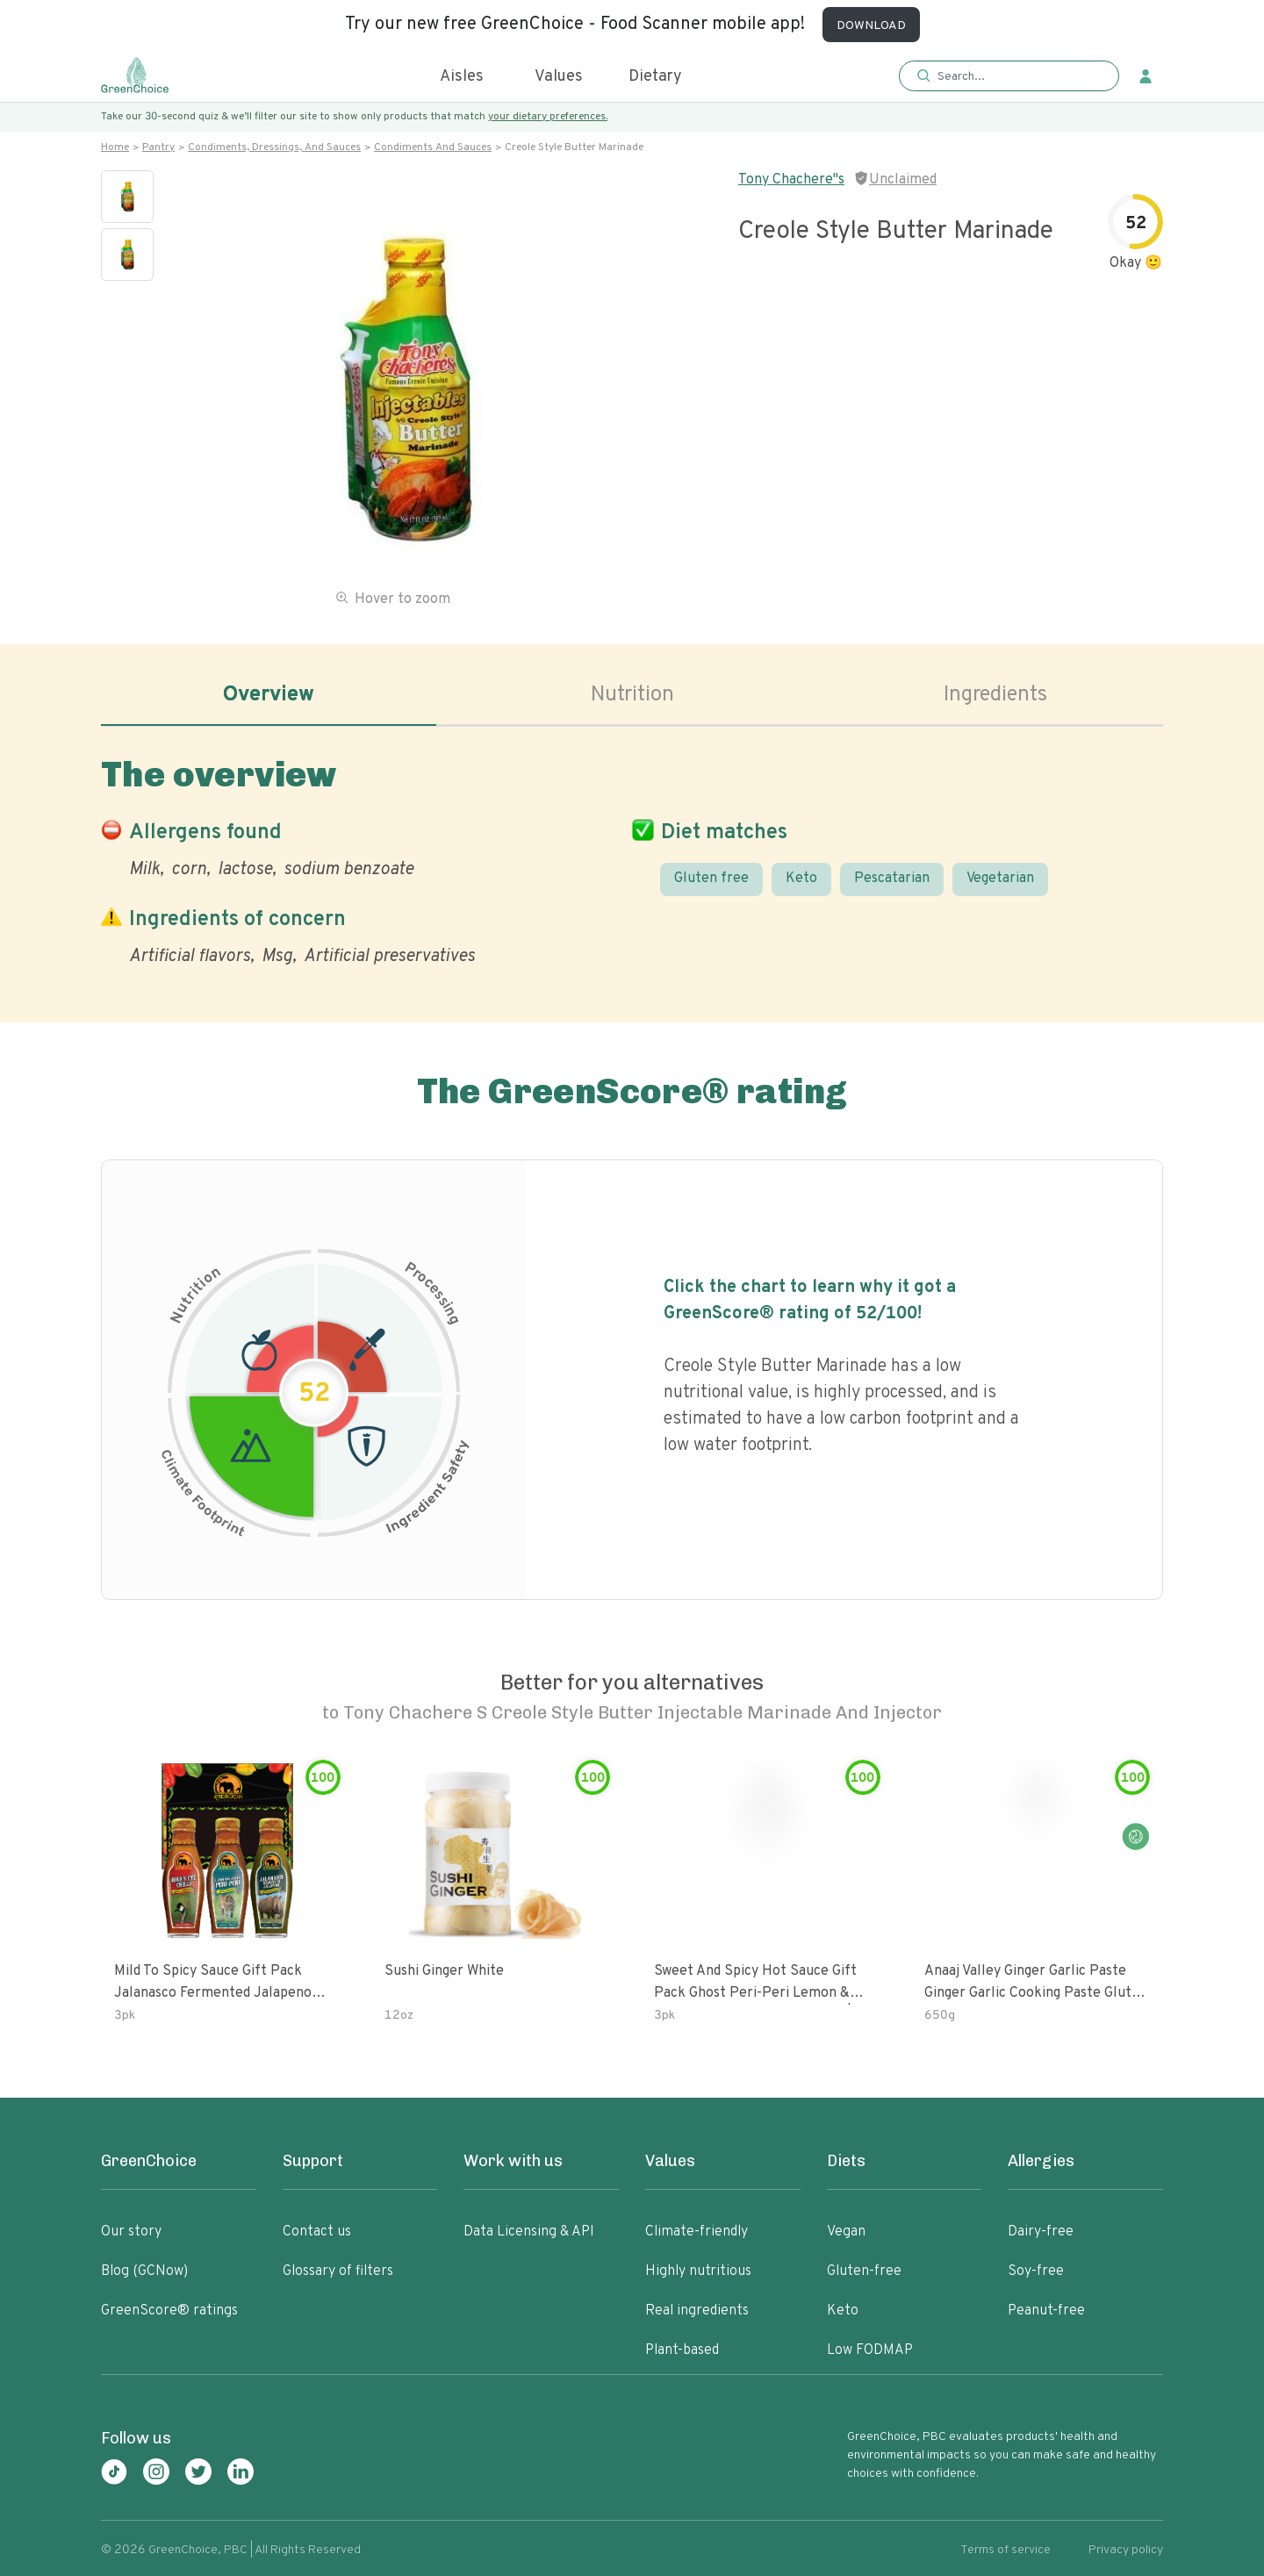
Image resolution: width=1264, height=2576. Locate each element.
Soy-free (1036, 2271)
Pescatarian (892, 878)
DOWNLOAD (871, 25)
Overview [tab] (268, 695)
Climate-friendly (696, 2232)
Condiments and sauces (433, 147)
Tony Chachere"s (791, 180)
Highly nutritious (698, 2271)
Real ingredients (697, 2311)
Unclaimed (903, 180)
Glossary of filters (338, 2271)
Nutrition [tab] (632, 695)
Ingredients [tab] (995, 695)
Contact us (317, 2232)
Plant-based (682, 2350)
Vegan (846, 2232)
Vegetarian (1000, 878)
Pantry (158, 147)
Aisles (462, 77)
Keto (801, 878)
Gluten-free (864, 2271)
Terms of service (1005, 2550)
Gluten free (711, 878)
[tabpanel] (632, 857)
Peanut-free (1046, 2311)
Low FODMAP (870, 2350)
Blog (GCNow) (144, 2271)
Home (115, 147)
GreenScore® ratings (169, 2311)
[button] (1009, 76)
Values (559, 77)
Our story (131, 2232)
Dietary (655, 77)
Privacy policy (1125, 2550)
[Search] (1017, 76)
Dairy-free (1041, 2232)
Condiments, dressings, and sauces (274, 147)
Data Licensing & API (528, 2232)
